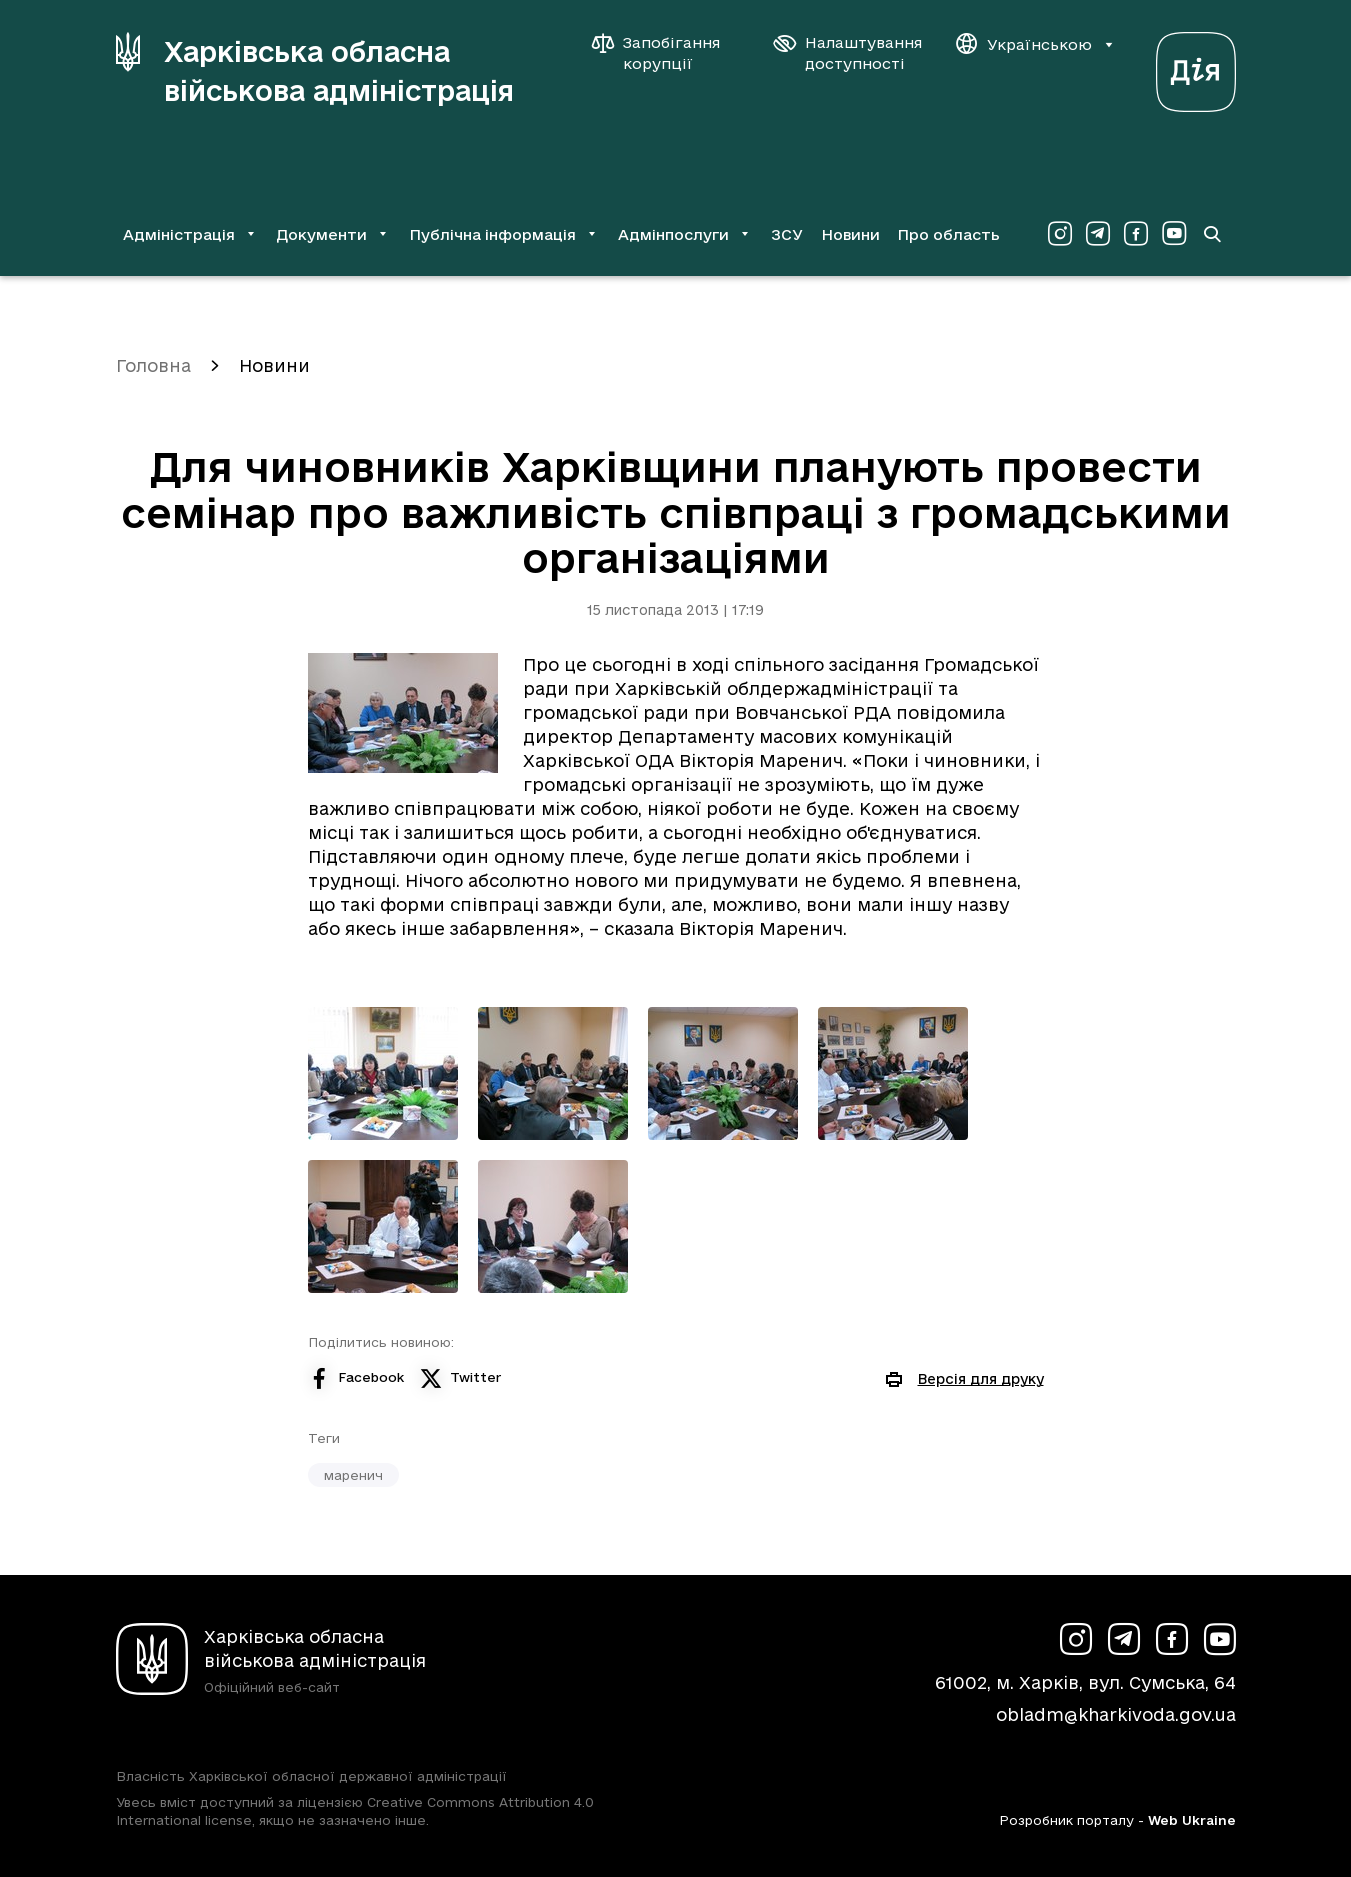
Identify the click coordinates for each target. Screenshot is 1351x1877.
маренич (353, 1475)
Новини (850, 234)
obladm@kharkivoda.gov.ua (1116, 1714)
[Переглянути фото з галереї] (383, 1073)
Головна (153, 365)
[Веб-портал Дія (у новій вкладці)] (1196, 66)
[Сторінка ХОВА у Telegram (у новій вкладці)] (1098, 234)
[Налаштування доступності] (848, 53)
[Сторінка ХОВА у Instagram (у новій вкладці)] (1060, 234)
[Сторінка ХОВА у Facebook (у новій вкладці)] (1136, 234)
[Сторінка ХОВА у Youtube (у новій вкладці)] (1174, 234)
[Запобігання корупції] (666, 53)
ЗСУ (787, 234)
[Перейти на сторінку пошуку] (1212, 234)
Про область (948, 234)
